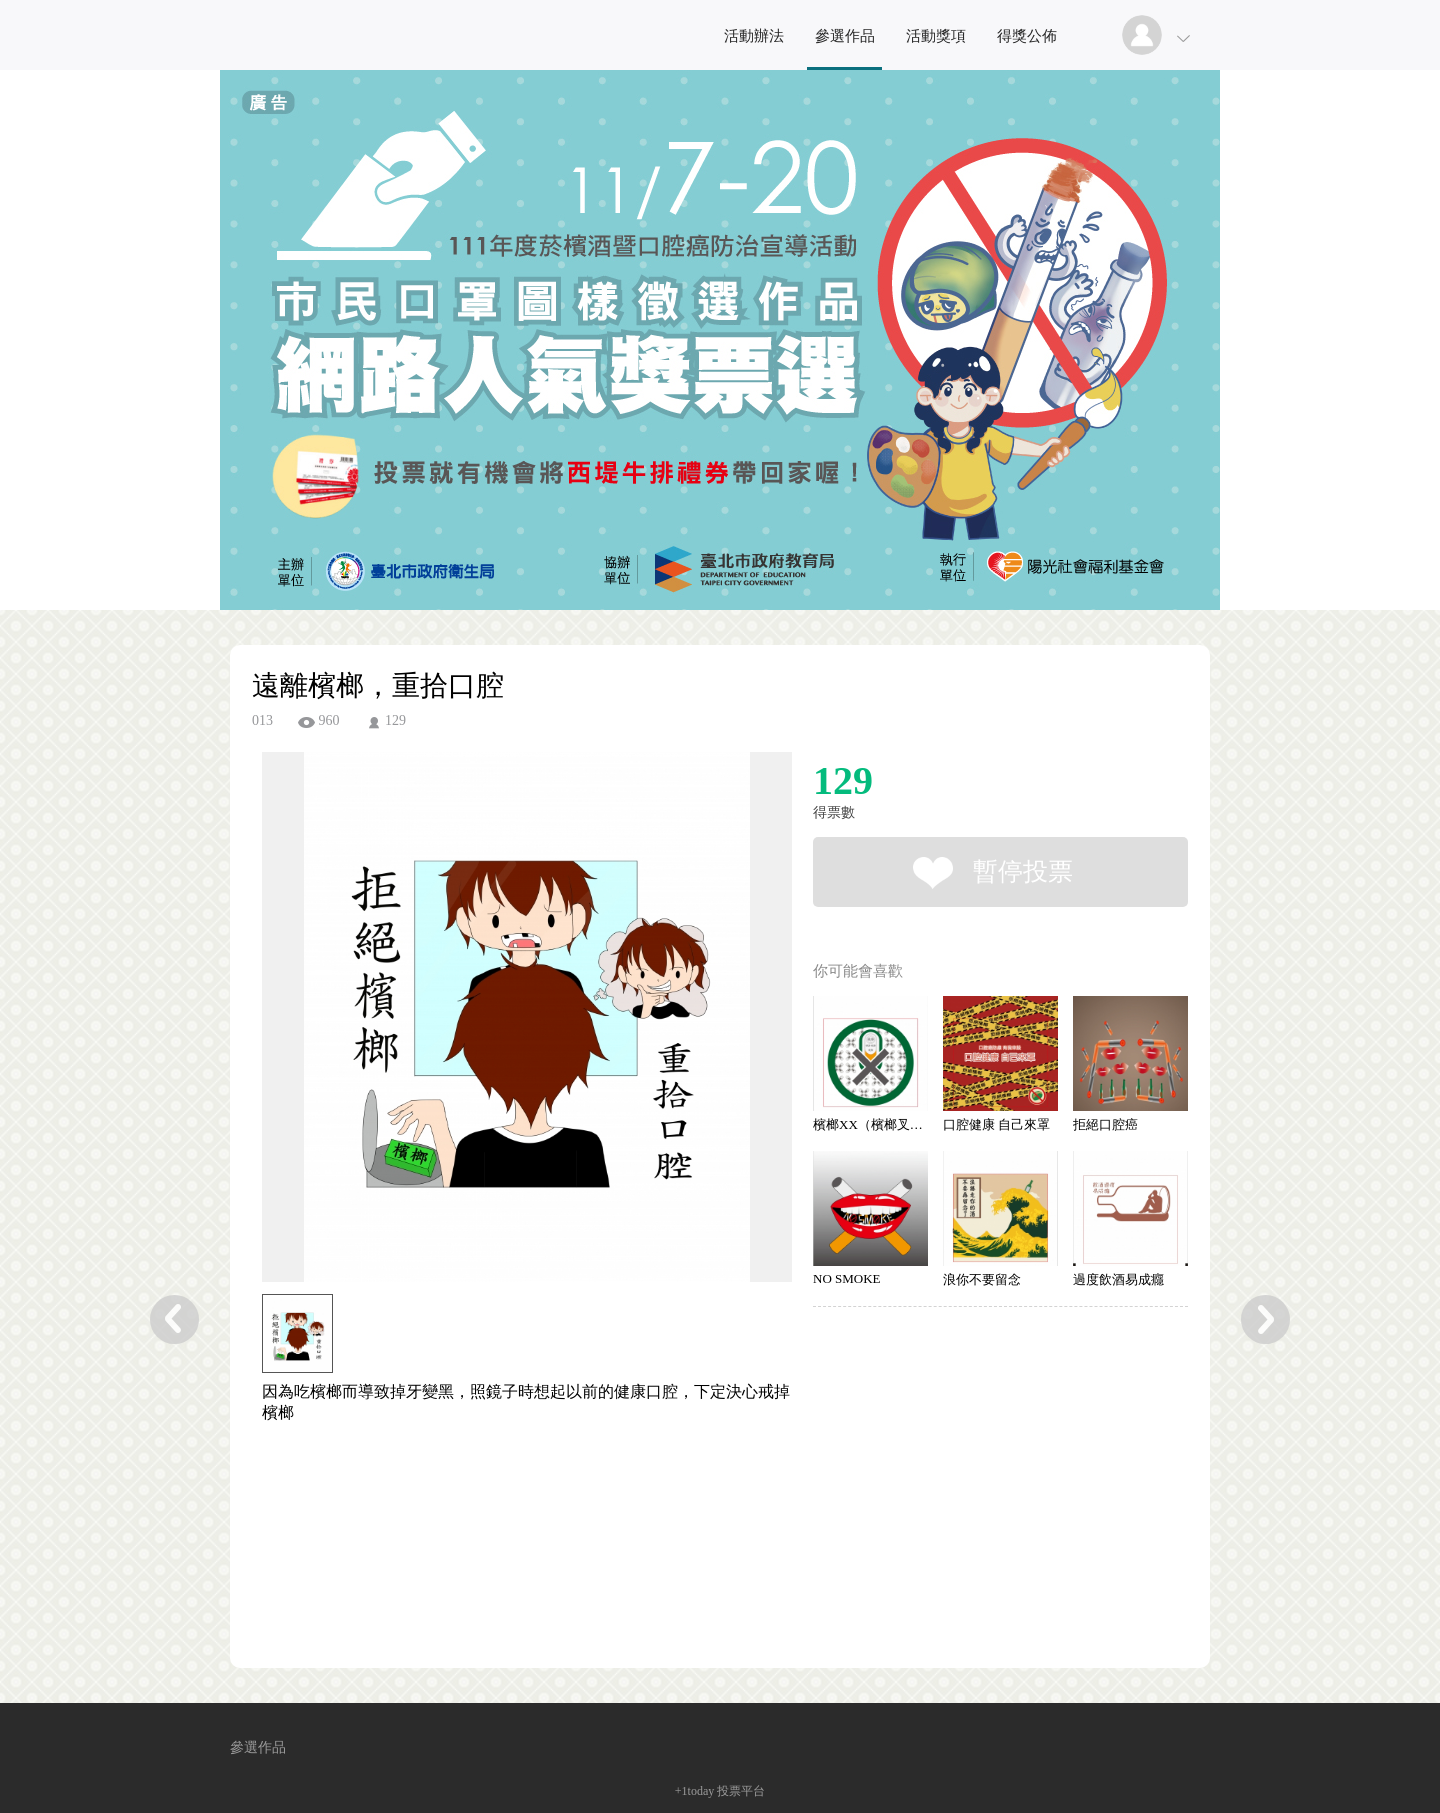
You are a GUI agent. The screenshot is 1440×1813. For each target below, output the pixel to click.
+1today (694, 1791)
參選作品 (845, 36)
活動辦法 (754, 36)
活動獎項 (936, 36)
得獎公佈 (1027, 36)
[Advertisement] (496, 1544)
